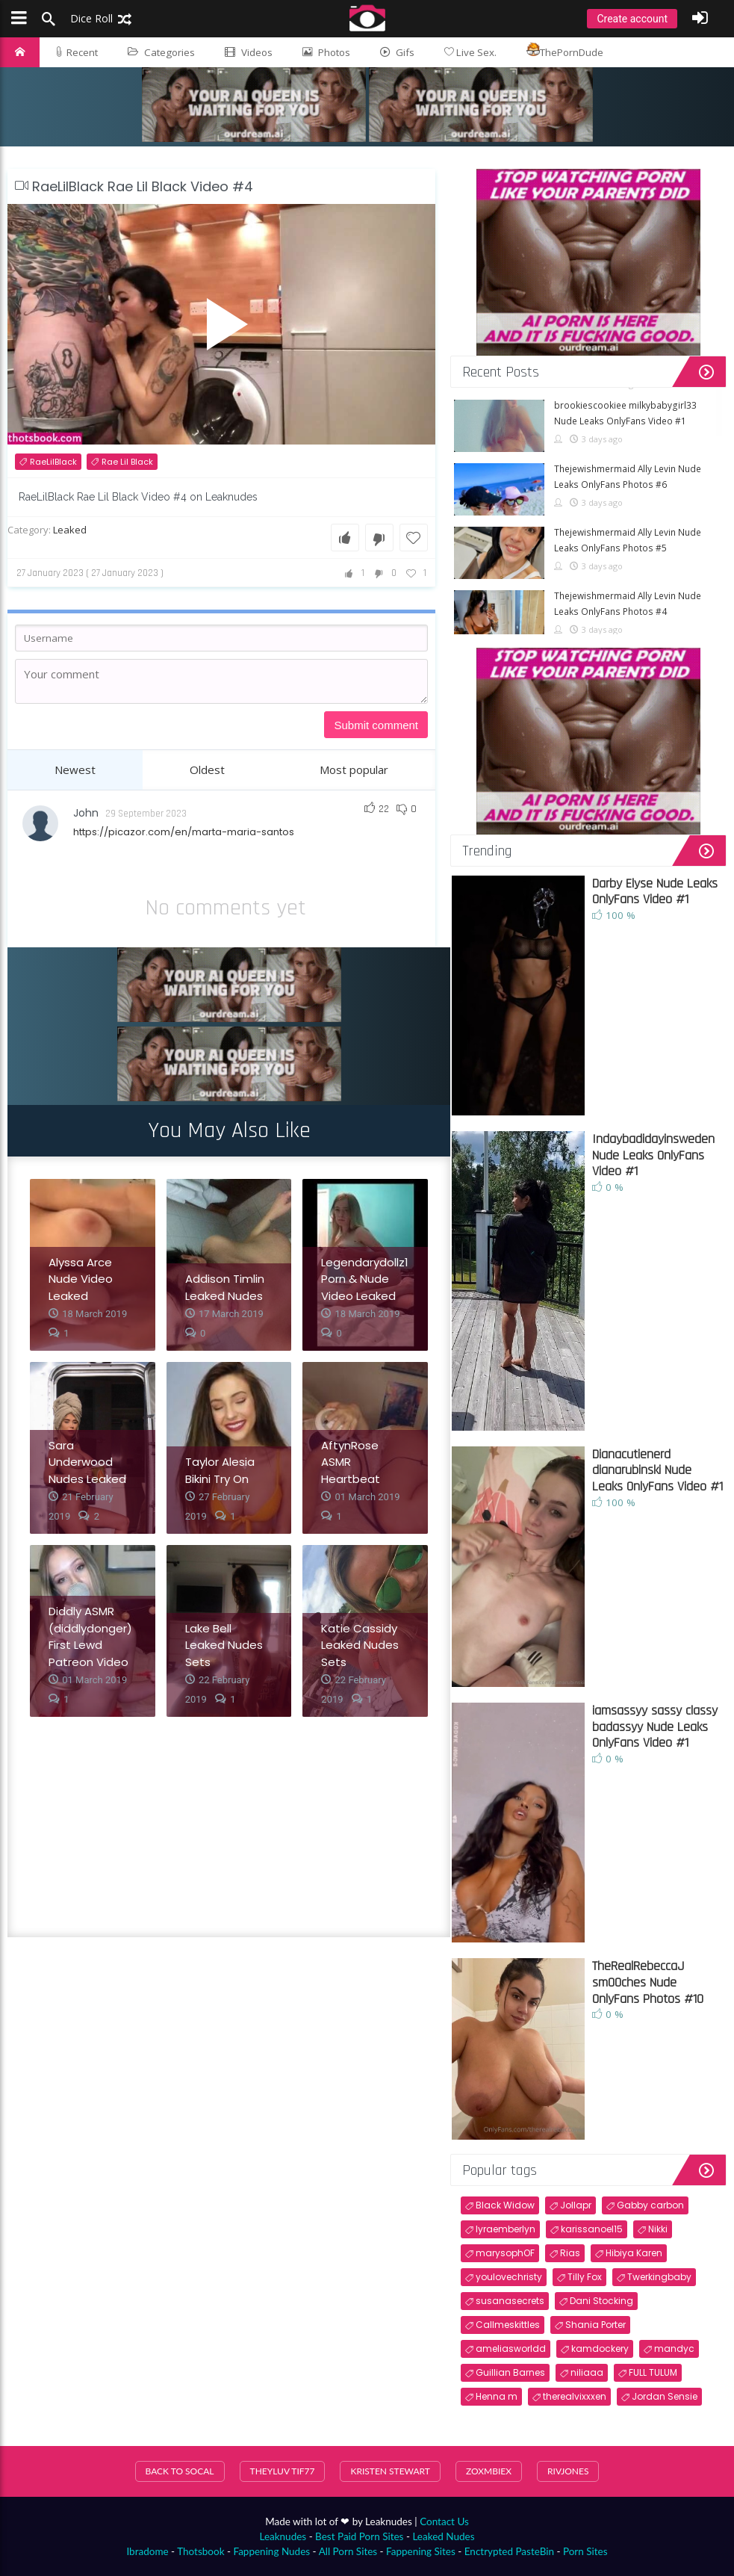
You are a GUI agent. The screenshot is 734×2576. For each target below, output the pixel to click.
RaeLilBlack (53, 462)
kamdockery (600, 2348)
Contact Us (444, 2521)
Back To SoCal (180, 2471)
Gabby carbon (650, 2205)
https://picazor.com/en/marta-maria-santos (183, 832)
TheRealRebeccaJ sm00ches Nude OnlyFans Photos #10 (647, 1982)
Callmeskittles (508, 2324)
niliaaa (586, 2372)
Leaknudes (282, 2536)
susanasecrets (510, 2300)
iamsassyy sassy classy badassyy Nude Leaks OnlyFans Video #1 (655, 1726)
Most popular (354, 769)
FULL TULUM (653, 2372)
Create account (632, 19)
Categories (161, 52)
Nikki (658, 2229)
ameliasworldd (511, 2348)
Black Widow (505, 2205)
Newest (75, 769)
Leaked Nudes (443, 2536)
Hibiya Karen (634, 2253)
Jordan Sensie (664, 2396)
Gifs (397, 52)
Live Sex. (470, 52)
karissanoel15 (592, 2229)
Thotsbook (200, 2551)
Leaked (70, 529)
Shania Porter (595, 2324)
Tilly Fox (584, 2276)
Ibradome (147, 2551)
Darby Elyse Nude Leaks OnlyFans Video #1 (655, 891)
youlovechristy (509, 2276)
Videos (248, 52)
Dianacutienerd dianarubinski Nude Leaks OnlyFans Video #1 (657, 1470)
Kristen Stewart (389, 2471)
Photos (326, 52)
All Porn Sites (348, 2551)
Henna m (496, 2396)
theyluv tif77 (282, 2471)
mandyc (674, 2348)
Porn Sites (585, 2551)
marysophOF (505, 2253)
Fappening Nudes (271, 2551)
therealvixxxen (574, 2396)
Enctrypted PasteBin (509, 2551)
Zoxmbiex (488, 2471)
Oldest (207, 769)
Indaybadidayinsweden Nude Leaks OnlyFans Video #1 (653, 1155)
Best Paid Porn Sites (359, 2536)
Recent (76, 52)
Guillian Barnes (510, 2372)
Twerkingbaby (659, 2276)
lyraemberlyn (505, 2229)
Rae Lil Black (127, 462)
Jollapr (575, 2205)
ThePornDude (564, 51)
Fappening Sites (420, 2551)
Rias (570, 2253)
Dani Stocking (601, 2300)
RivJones (567, 2471)
